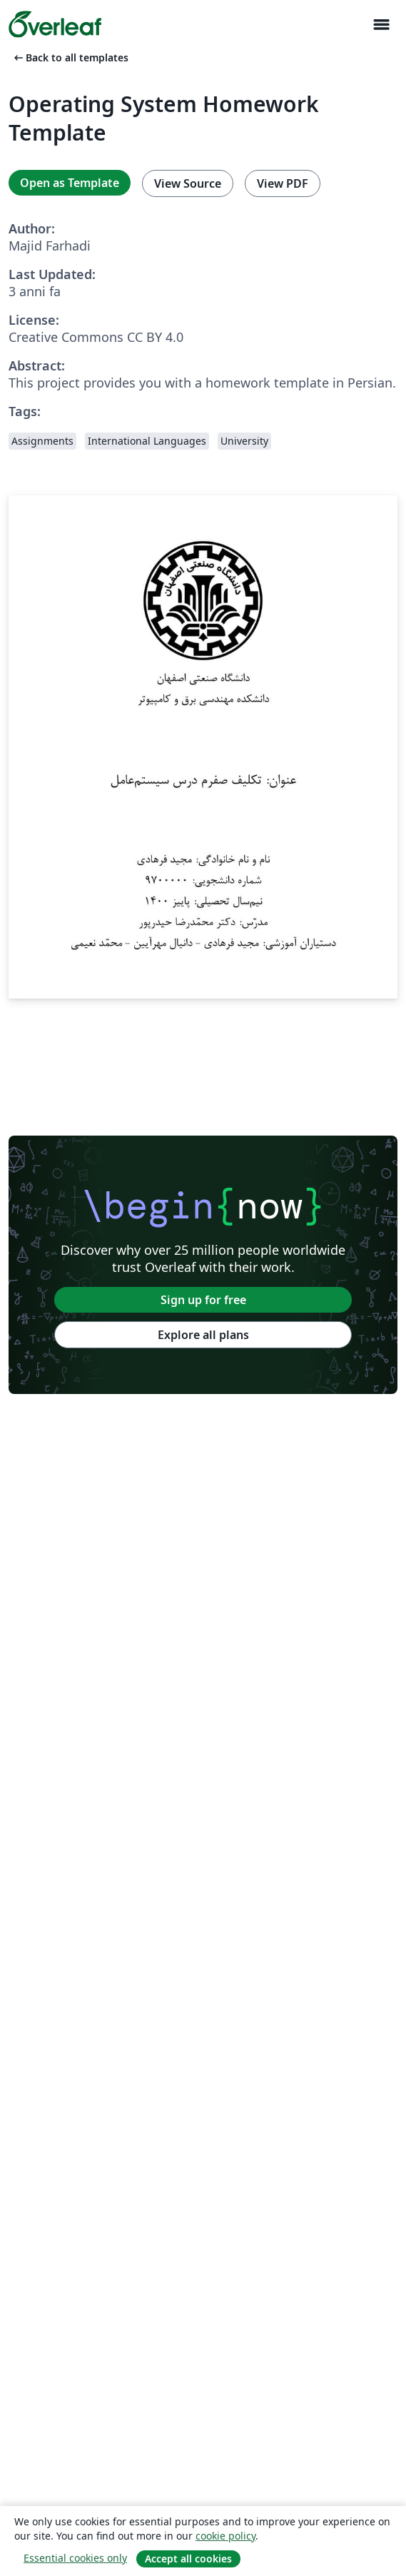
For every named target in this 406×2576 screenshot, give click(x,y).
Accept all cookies (188, 2558)
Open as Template (69, 183)
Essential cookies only (75, 2558)
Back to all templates (69, 57)
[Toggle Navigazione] (381, 24)
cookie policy (225, 2535)
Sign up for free (203, 1300)
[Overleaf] (55, 24)
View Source (187, 183)
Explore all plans (203, 1335)
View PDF (282, 183)
